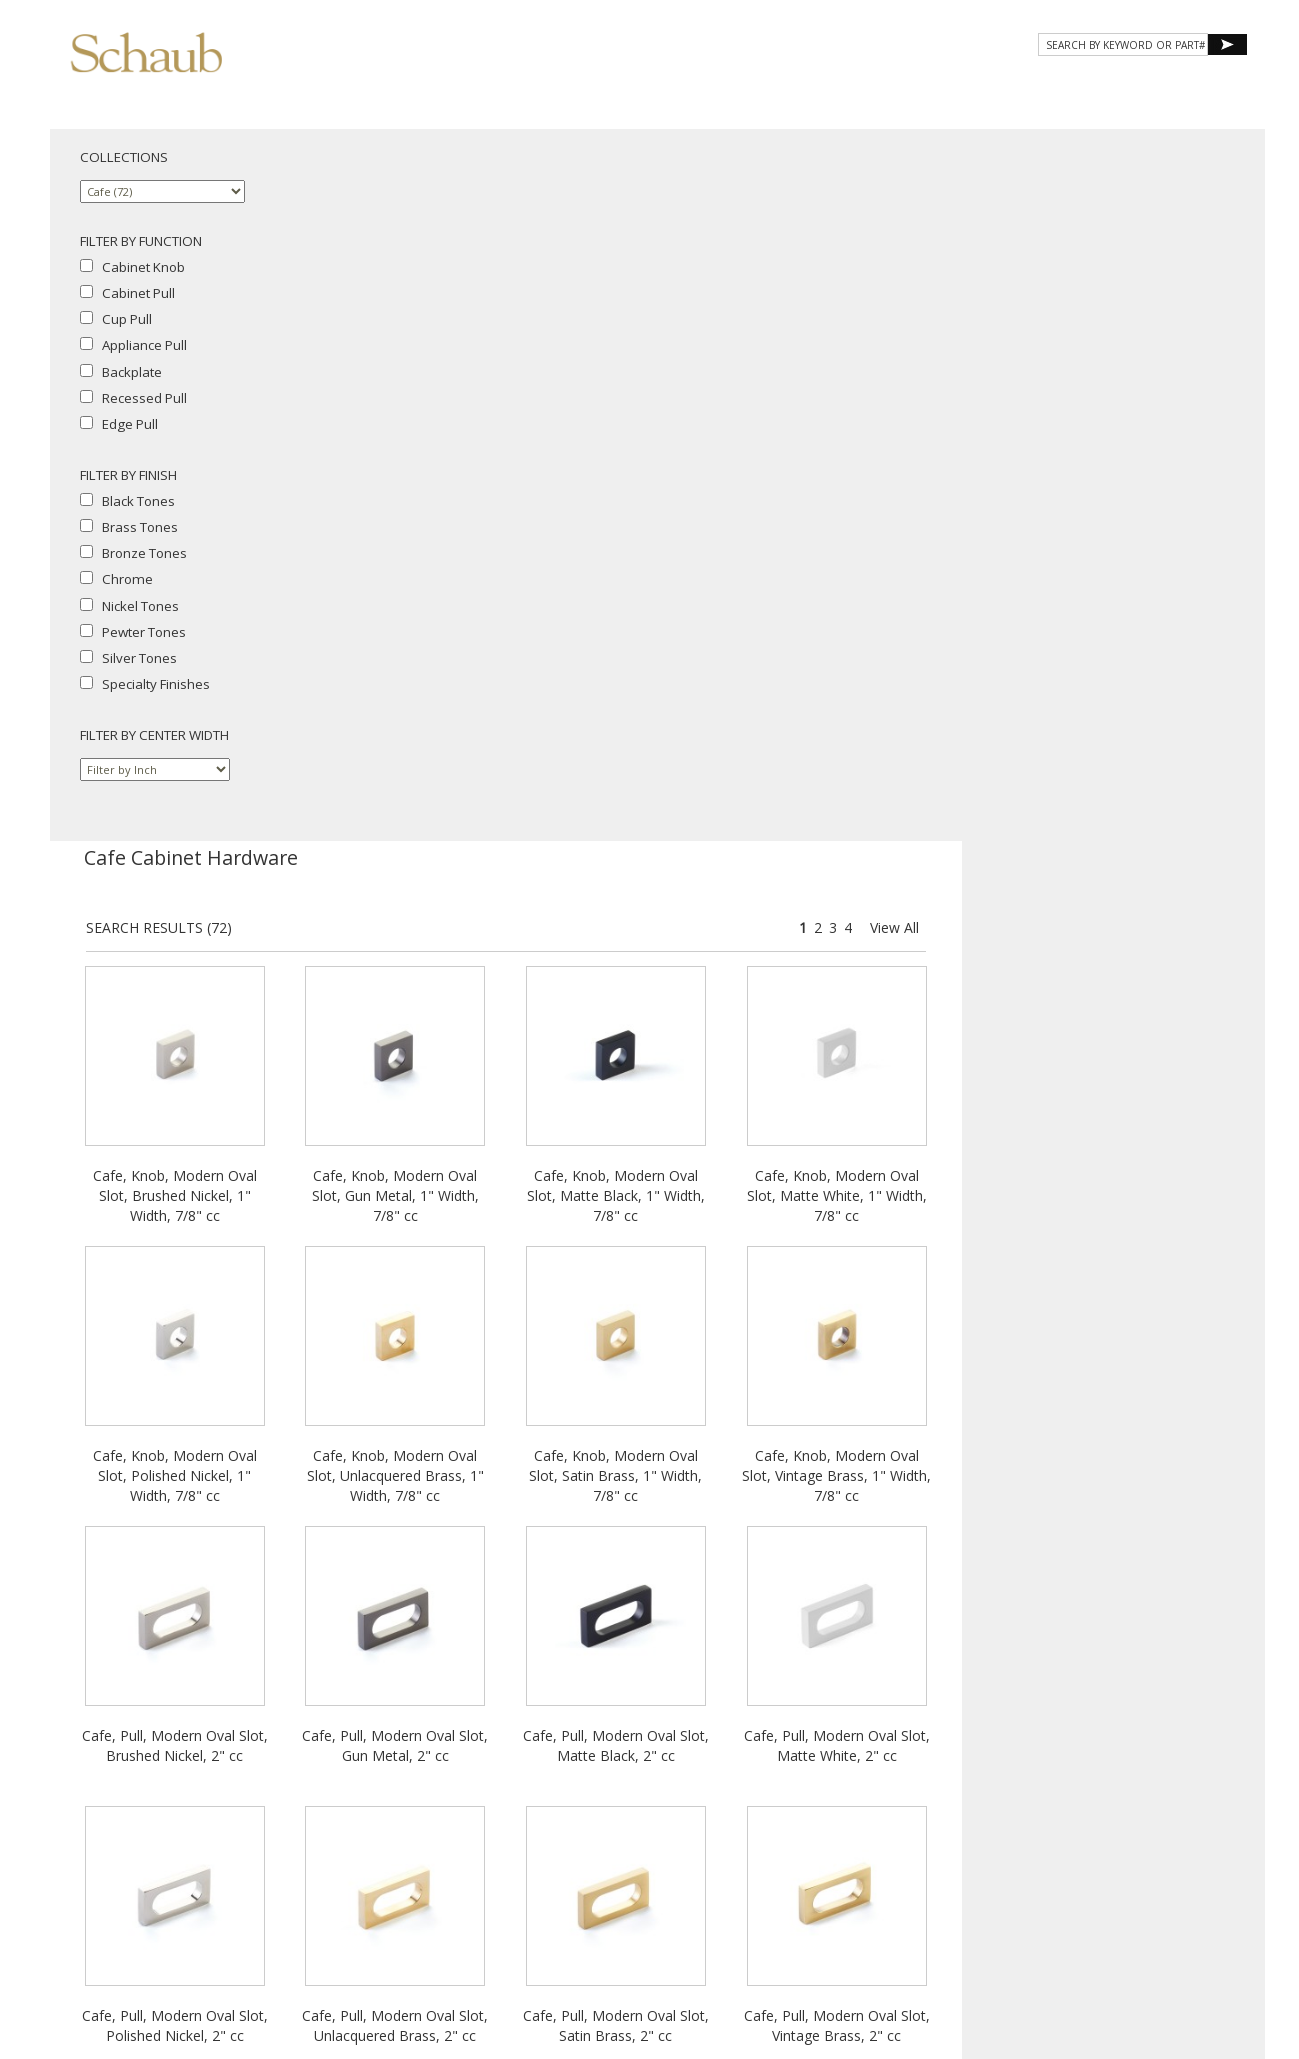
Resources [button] (978, 87)
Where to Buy (1000, 1854)
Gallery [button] (870, 87)
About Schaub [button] (639, 87)
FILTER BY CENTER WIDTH (154, 735)
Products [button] (764, 87)
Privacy (974, 1871)
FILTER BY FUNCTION (141, 241)
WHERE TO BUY (1188, 87)
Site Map (1132, 1854)
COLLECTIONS (124, 157)
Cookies (1029, 1871)
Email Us (1073, 1854)
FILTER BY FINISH (128, 475)
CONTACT (1082, 87)
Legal (1078, 1871)
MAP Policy (1135, 1871)
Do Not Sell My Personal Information (1059, 1889)
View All (1197, 215)
